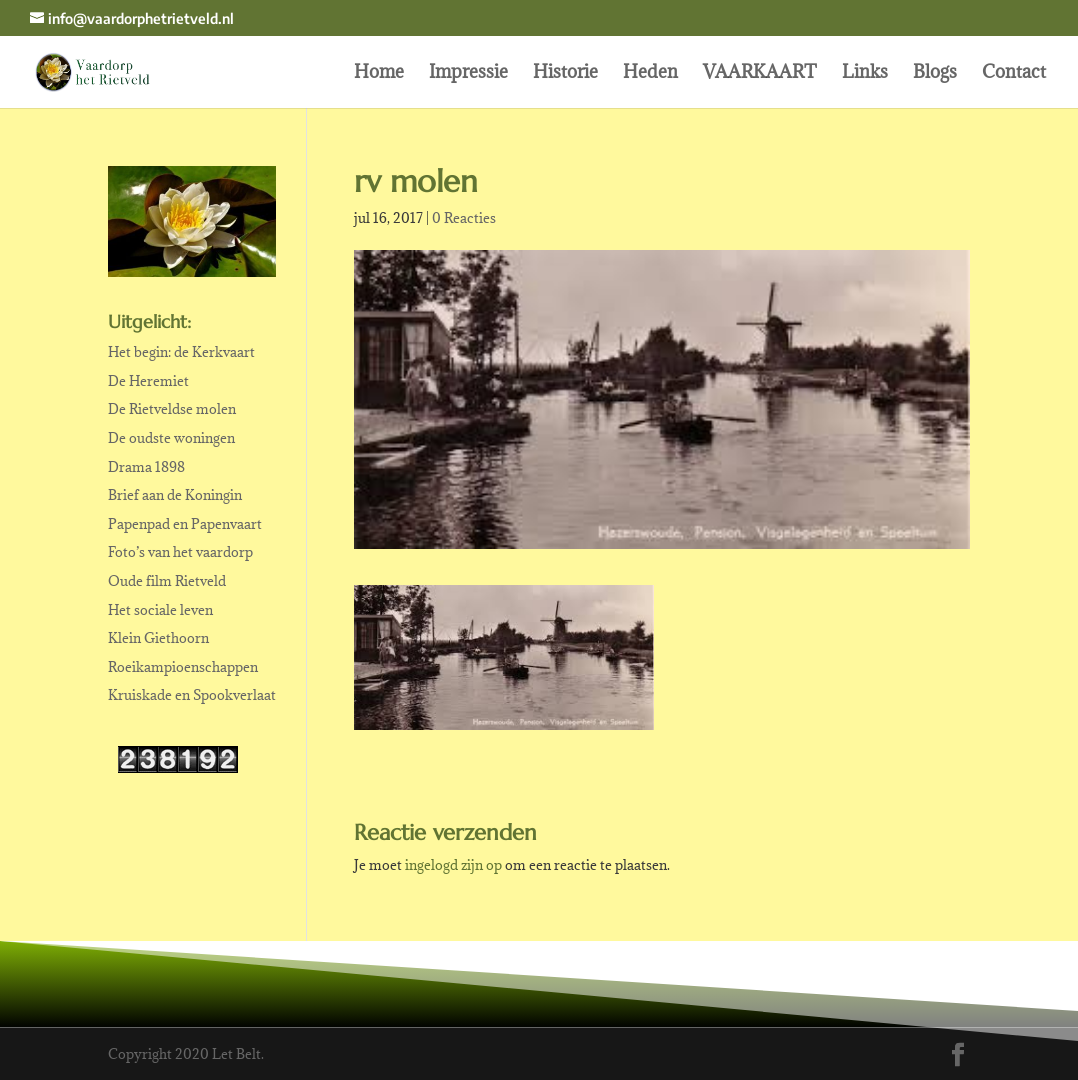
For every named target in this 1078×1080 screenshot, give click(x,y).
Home (379, 74)
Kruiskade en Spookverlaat (192, 695)
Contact (1014, 74)
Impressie (468, 74)
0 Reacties (464, 218)
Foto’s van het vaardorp (180, 552)
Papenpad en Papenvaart (185, 524)
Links (865, 74)
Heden (650, 74)
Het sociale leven (160, 610)
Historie (565, 74)
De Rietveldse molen (172, 409)
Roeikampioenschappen (183, 667)
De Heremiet (148, 381)
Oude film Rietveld (167, 581)
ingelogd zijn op (453, 865)
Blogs (935, 74)
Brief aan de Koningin (175, 495)
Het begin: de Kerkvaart (181, 352)
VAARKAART (760, 74)
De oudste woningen (171, 438)
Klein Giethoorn (158, 638)
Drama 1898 (146, 467)
